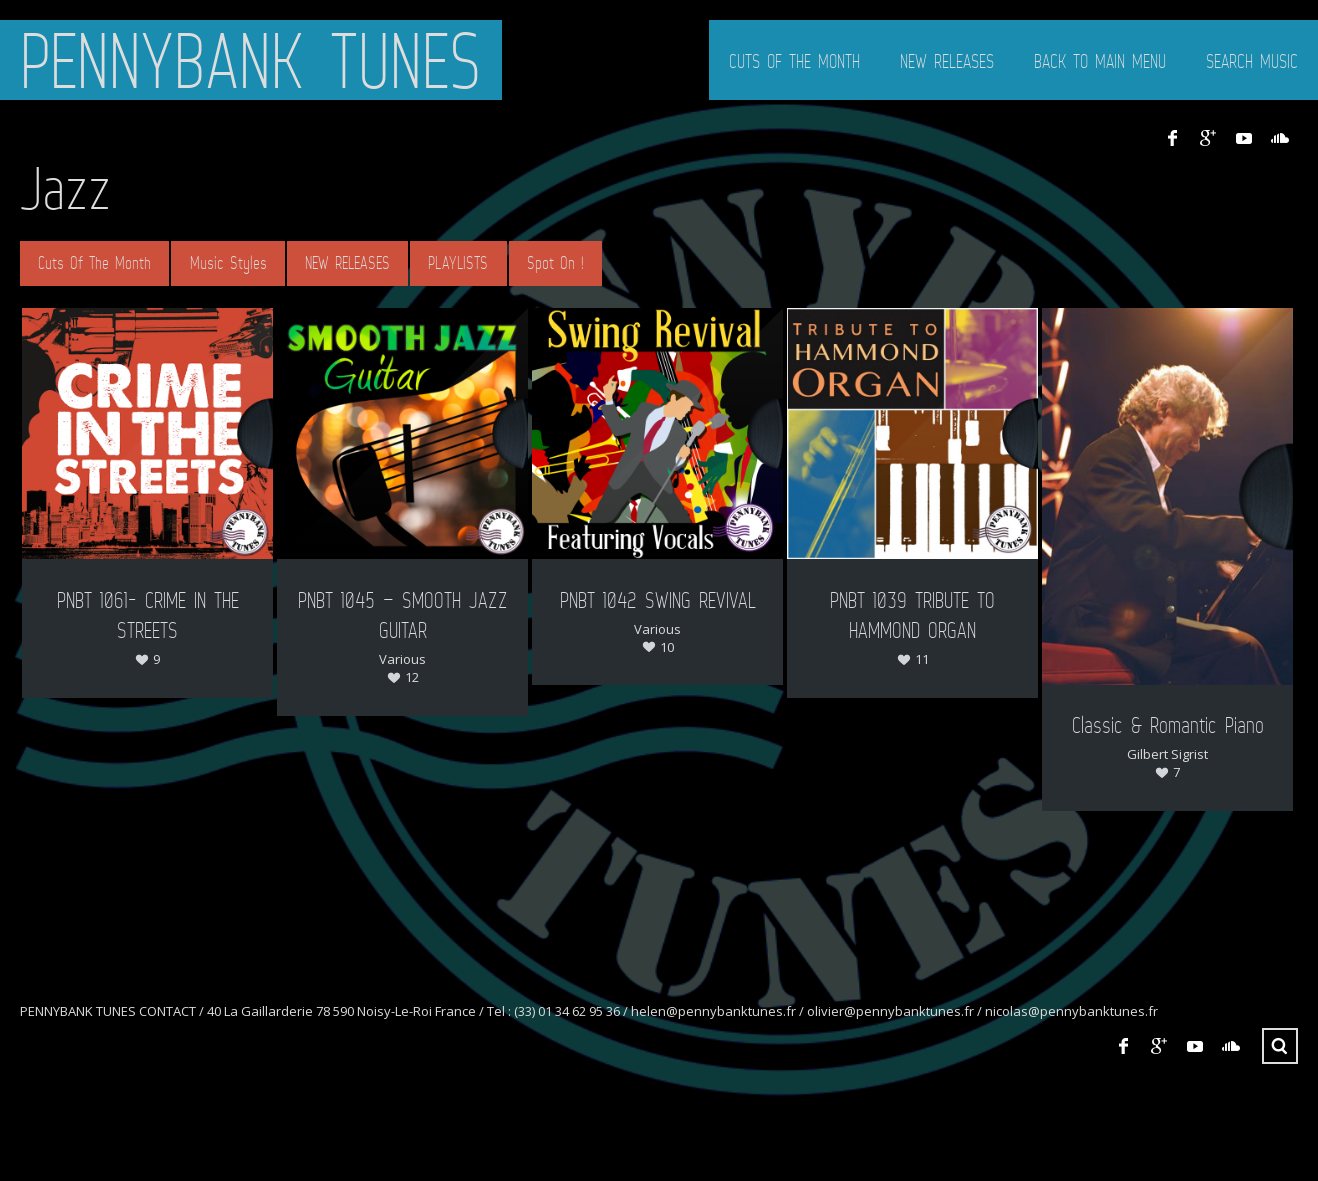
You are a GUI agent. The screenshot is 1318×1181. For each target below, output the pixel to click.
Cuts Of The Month (94, 263)
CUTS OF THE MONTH (794, 61)
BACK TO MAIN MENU (1100, 61)
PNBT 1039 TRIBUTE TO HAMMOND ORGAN (912, 614)
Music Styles (228, 263)
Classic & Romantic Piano (1168, 724)
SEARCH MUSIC (1252, 61)
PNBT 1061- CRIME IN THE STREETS (148, 614)
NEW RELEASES (947, 61)
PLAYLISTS (458, 263)
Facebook (1172, 138)
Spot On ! (555, 263)
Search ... (1280, 1046)
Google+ (1208, 138)
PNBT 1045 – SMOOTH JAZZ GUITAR (403, 614)
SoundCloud (1280, 138)
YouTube (1244, 138)
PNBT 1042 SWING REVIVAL (658, 599)
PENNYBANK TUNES (251, 60)
